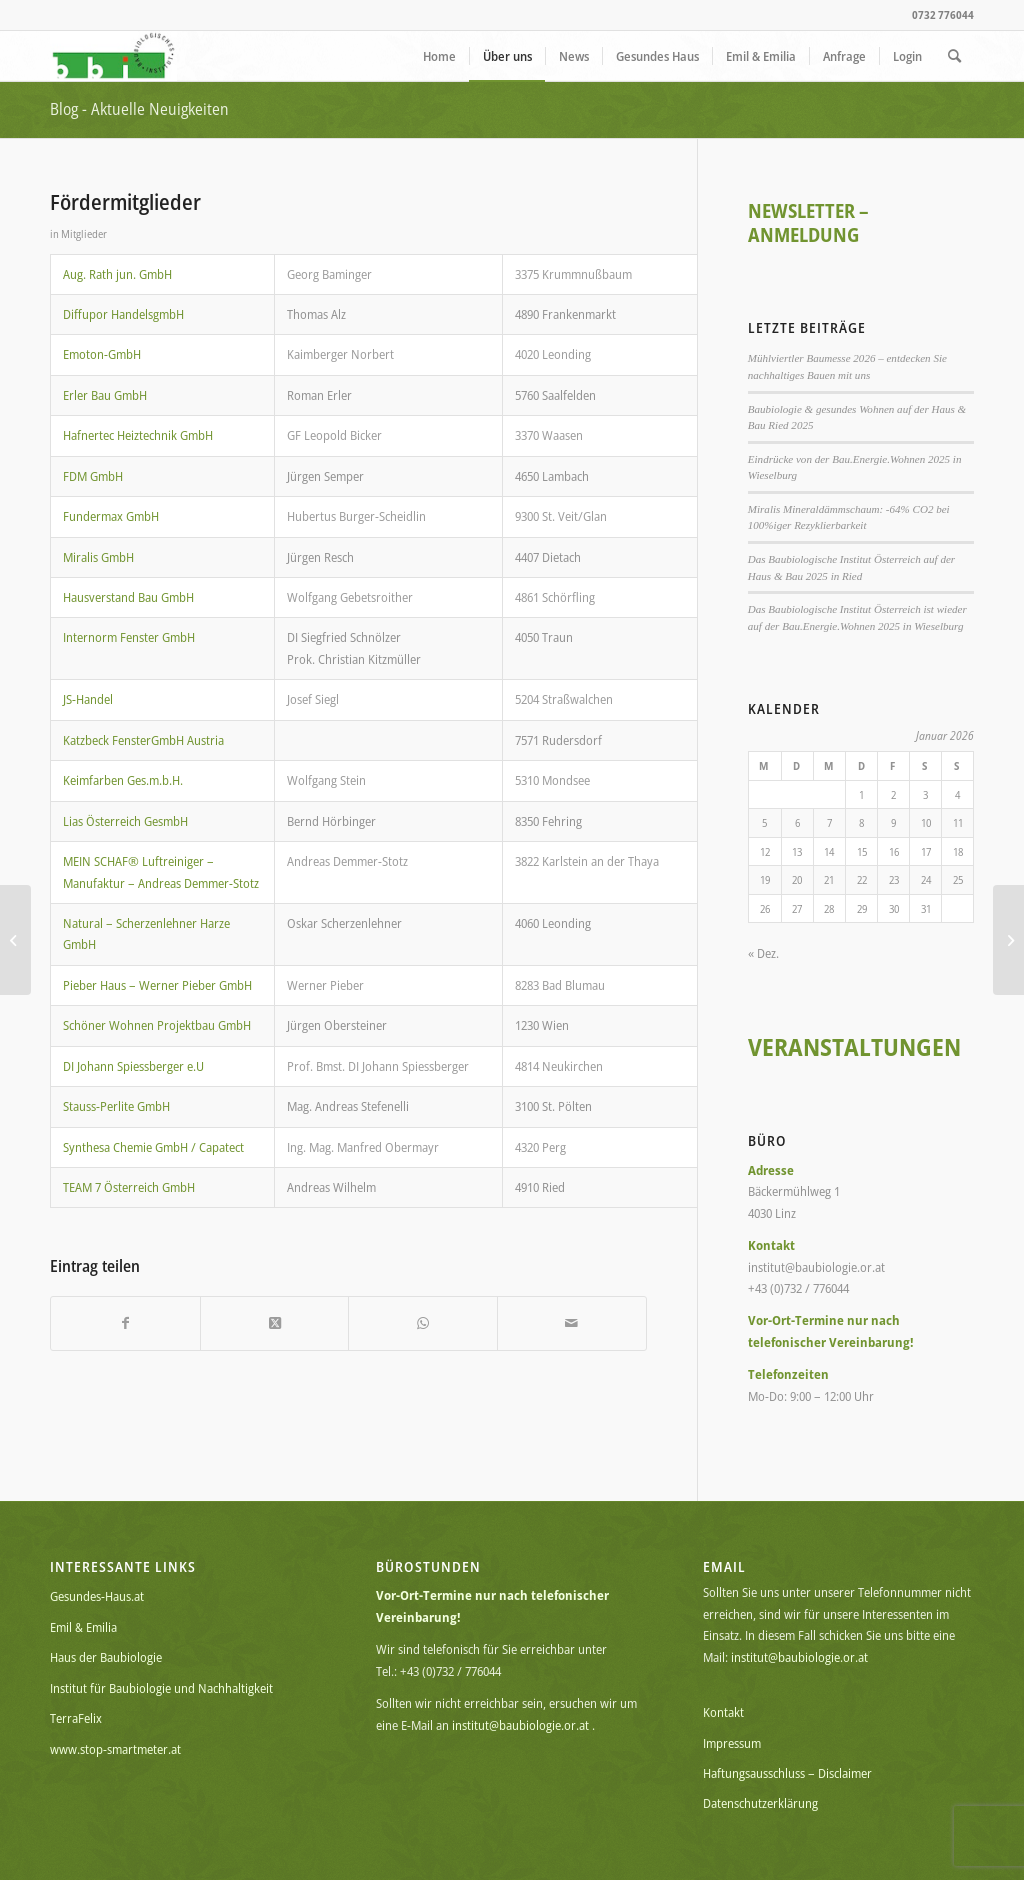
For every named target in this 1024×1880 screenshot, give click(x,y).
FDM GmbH (93, 476)
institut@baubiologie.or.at (520, 1725)
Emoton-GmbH (102, 354)
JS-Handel (88, 699)
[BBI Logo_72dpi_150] (113, 56)
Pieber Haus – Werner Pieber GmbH (157, 985)
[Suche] (954, 56)
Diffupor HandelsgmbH (123, 314)
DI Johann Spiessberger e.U (133, 1066)
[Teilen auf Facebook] (125, 1323)
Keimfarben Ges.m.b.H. (123, 780)
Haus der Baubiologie (106, 1657)
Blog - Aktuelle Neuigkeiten (139, 109)
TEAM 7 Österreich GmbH (129, 1187)
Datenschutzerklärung (760, 1803)
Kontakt (723, 1712)
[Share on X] (275, 1323)
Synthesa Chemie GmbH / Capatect (153, 1147)
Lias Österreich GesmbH (125, 821)
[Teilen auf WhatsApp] (423, 1323)
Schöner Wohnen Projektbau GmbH (157, 1025)
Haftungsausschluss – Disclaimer (787, 1773)
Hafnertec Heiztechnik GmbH (138, 435)
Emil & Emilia (83, 1627)
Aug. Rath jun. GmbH (117, 274)
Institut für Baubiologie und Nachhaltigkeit (161, 1688)
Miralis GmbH (98, 557)
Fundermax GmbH (111, 516)
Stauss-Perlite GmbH (116, 1106)
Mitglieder (84, 234)
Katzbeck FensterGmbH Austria (143, 740)
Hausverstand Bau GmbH (128, 597)
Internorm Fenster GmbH (129, 637)
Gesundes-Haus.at (97, 1596)
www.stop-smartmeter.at (115, 1749)
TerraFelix (76, 1718)
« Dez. (763, 953)
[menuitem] (439, 56)
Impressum (732, 1743)
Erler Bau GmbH (105, 395)
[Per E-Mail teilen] (572, 1323)
